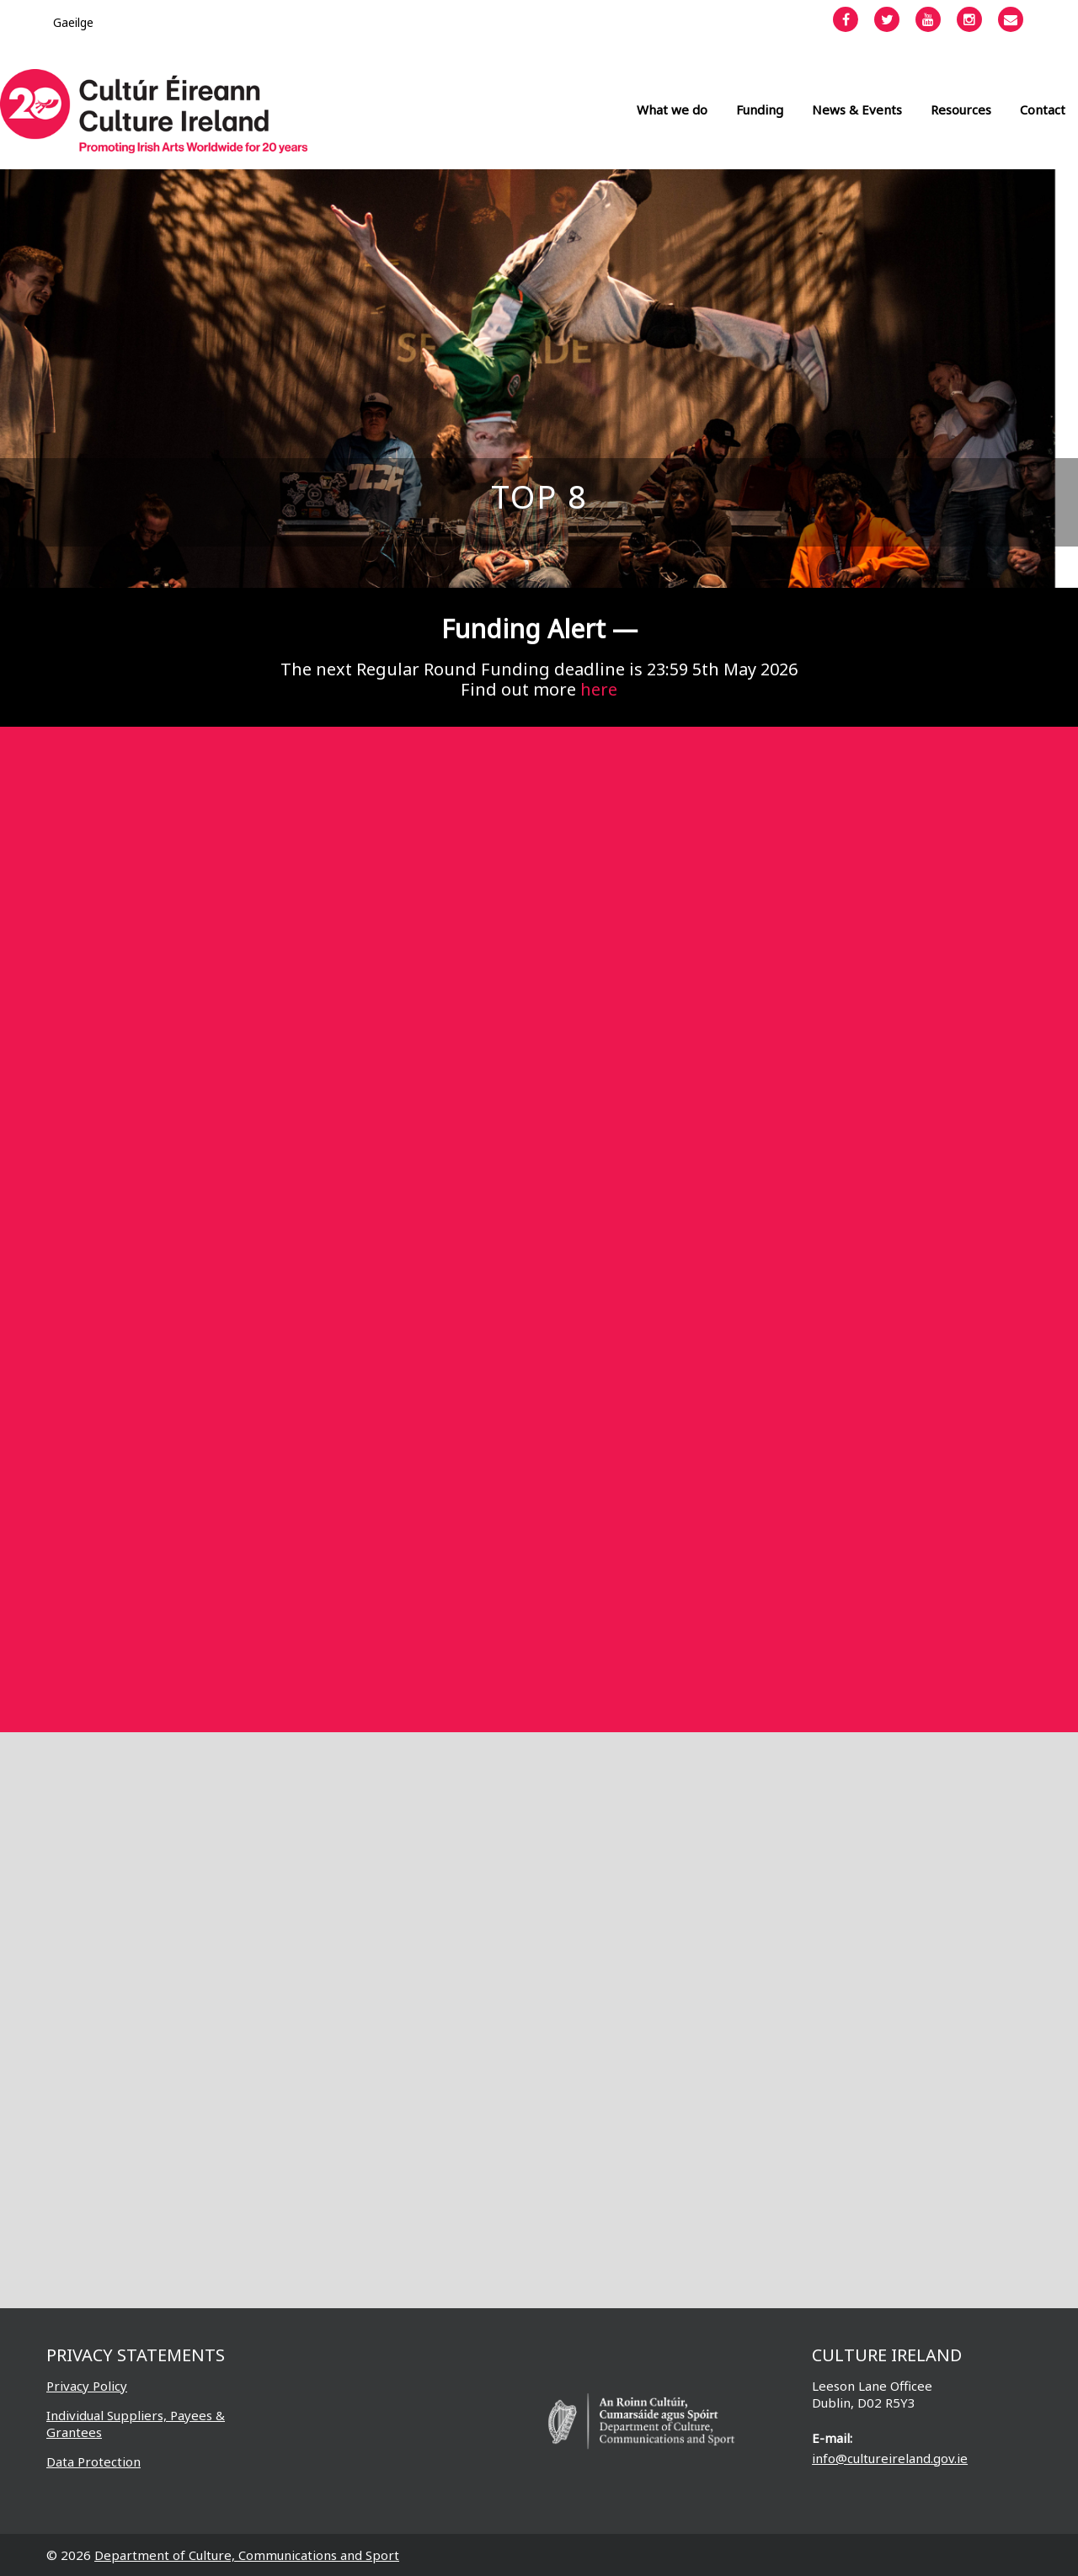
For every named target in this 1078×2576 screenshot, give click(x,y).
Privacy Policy (86, 2385)
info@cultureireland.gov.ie (890, 2458)
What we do (672, 109)
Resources (961, 109)
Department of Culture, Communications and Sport (246, 2555)
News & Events (857, 109)
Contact (1042, 109)
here (598, 689)
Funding (759, 109)
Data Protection (93, 2461)
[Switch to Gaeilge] (73, 22)
